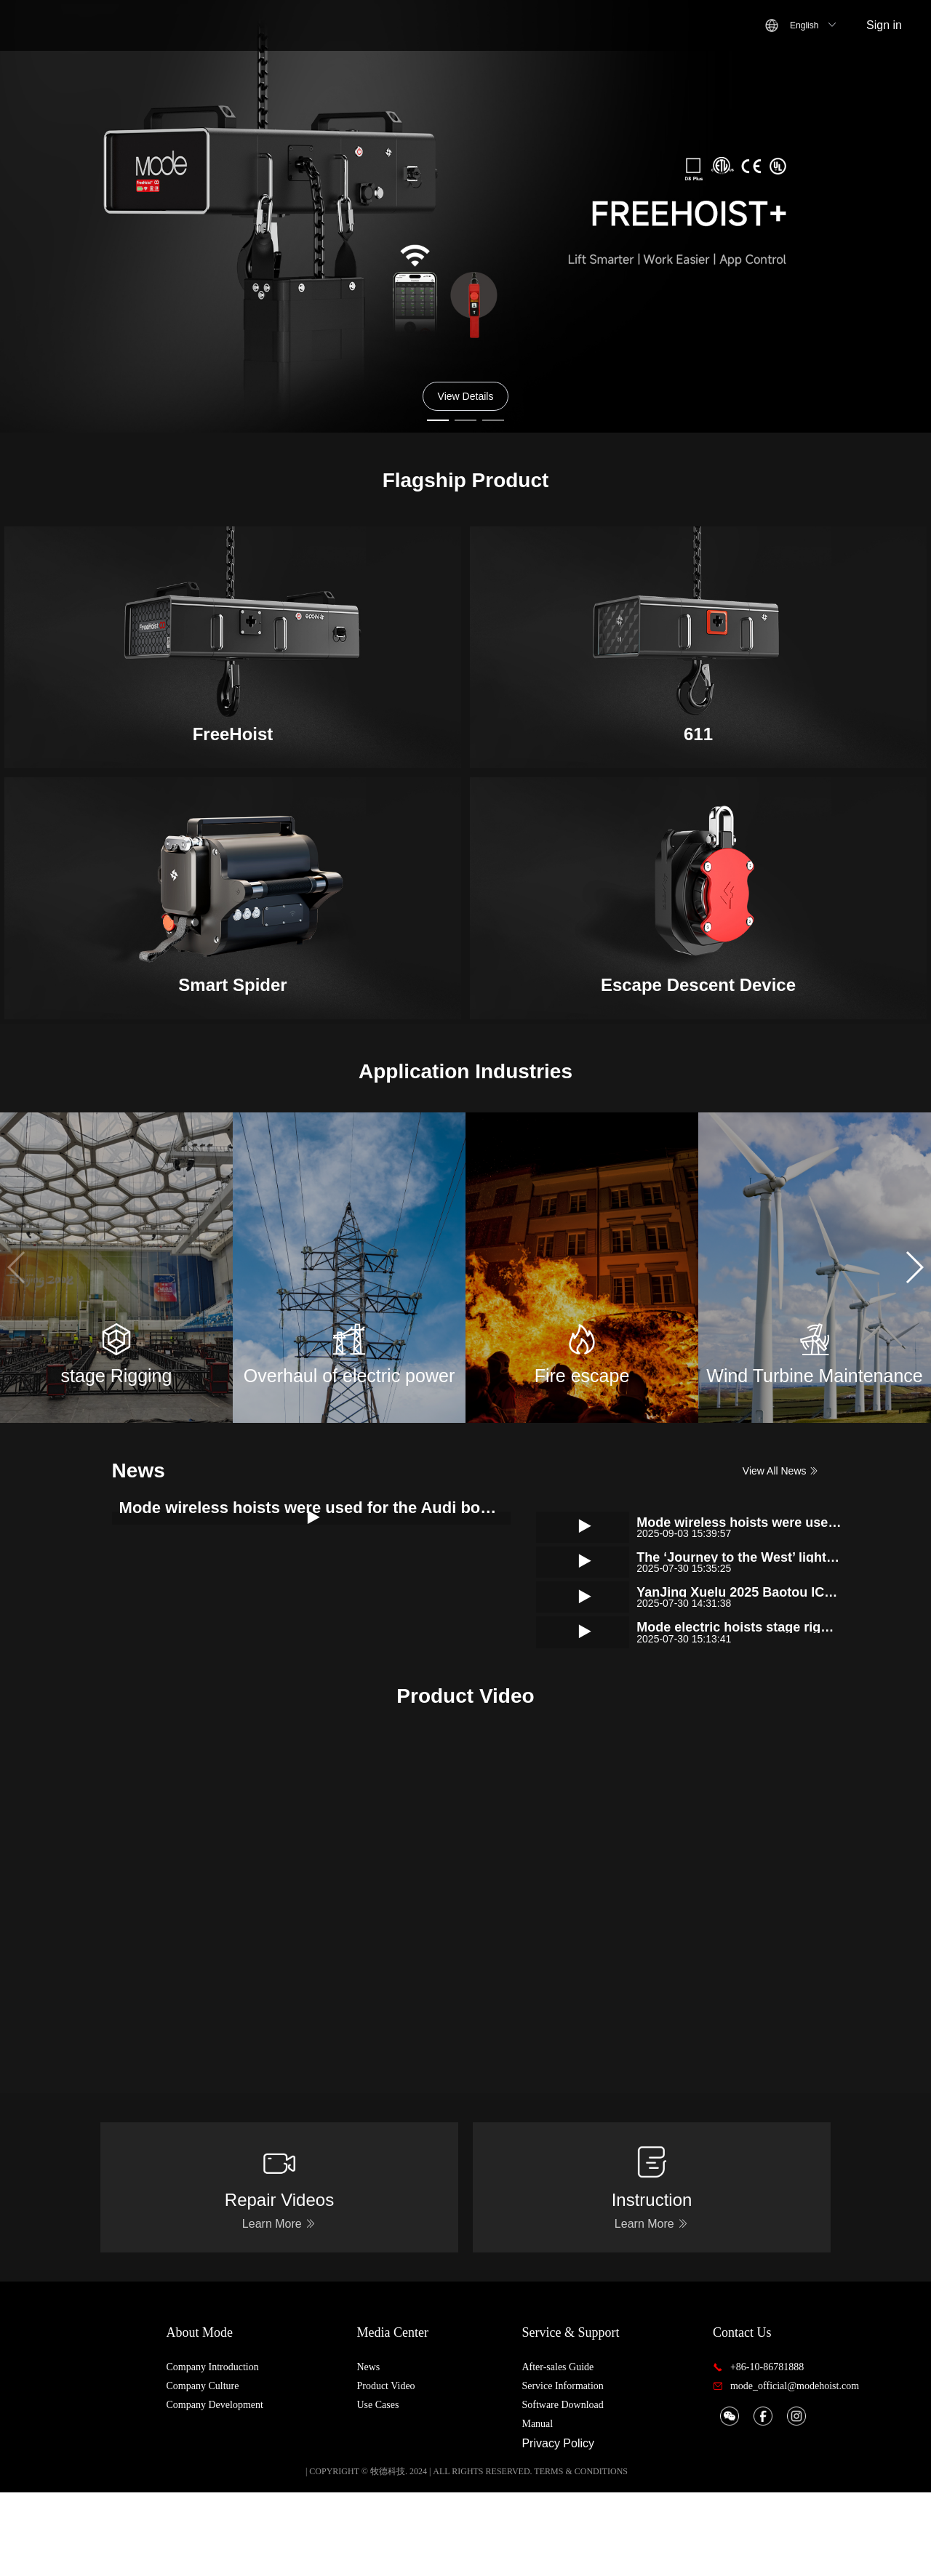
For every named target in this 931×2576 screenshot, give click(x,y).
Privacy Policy (588, 2527)
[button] (914, 1267)
